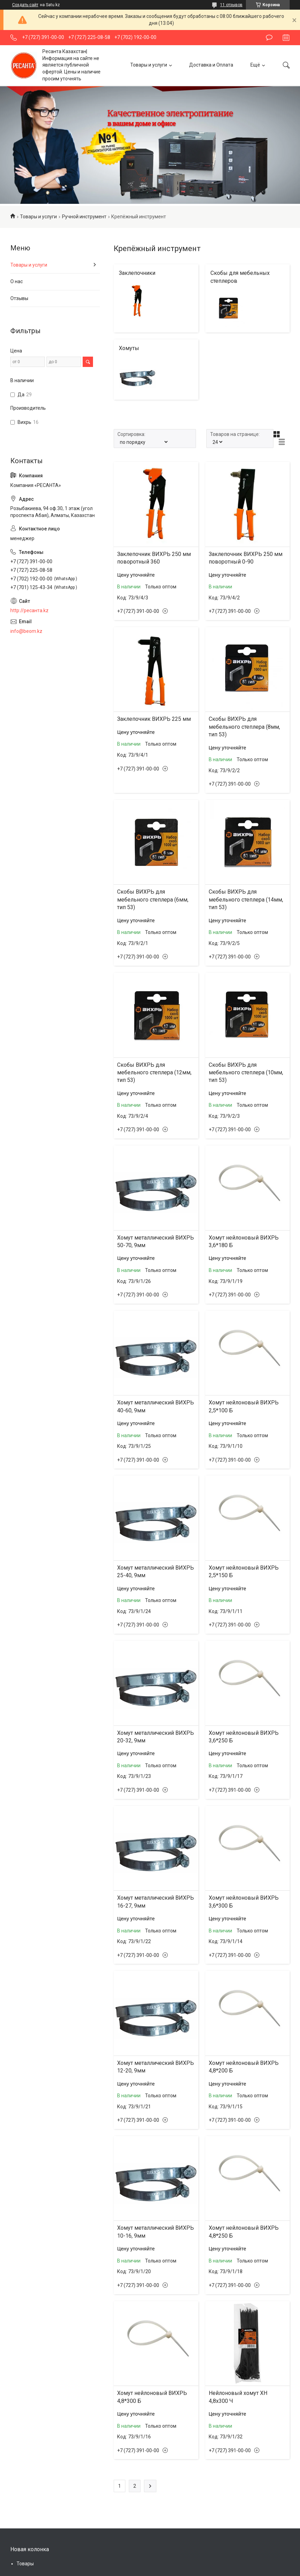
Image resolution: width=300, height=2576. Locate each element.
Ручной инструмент (84, 216)
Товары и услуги (148, 65)
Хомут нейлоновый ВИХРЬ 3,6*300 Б (244, 1901)
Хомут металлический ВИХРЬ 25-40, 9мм (155, 1571)
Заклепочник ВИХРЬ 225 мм (154, 719)
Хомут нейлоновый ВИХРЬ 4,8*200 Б (244, 2067)
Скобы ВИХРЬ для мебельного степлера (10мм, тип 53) (246, 1073)
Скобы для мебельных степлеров (240, 277)
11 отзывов (231, 4)
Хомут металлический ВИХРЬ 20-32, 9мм (155, 1737)
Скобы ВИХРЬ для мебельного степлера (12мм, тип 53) (154, 1073)
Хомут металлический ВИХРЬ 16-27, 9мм (155, 1901)
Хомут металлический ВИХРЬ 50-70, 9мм (155, 1241)
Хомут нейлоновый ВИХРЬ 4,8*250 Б (244, 2232)
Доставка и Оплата (211, 65)
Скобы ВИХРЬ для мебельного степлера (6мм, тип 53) (152, 899)
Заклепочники (137, 273)
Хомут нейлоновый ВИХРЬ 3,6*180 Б (244, 1241)
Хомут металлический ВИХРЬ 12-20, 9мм (155, 2067)
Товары (25, 2563)
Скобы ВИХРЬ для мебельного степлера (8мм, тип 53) (244, 727)
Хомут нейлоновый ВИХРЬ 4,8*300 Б (152, 2397)
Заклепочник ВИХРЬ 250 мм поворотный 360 (154, 558)
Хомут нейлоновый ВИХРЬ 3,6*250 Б (244, 1737)
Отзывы (19, 298)
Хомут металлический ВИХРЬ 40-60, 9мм (155, 1406)
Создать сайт (25, 4)
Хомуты (129, 348)
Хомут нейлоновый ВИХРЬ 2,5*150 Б (244, 1571)
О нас (16, 281)
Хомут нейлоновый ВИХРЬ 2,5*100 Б (244, 1406)
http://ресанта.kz (29, 610)
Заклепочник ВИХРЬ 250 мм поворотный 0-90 (245, 558)
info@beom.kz (26, 631)
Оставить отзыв (269, 37)
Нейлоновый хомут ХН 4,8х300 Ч (238, 2397)
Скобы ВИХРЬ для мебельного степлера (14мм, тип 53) (246, 899)
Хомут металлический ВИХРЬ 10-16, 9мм (155, 2232)
